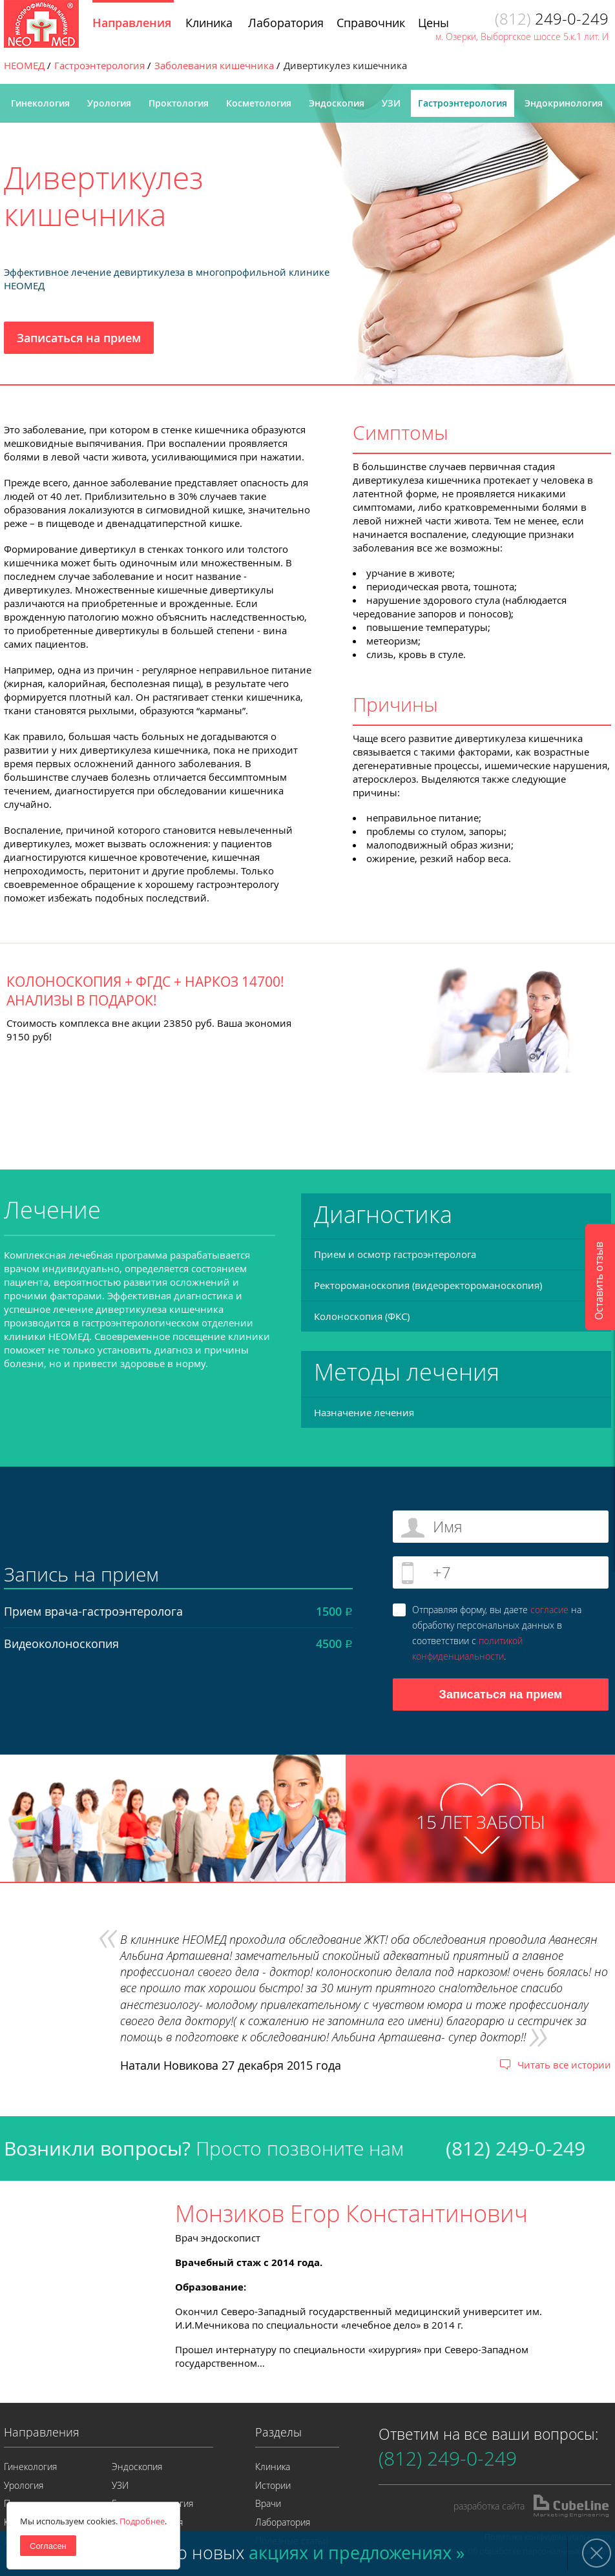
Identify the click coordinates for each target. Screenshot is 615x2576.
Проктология (179, 103)
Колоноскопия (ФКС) (362, 1316)
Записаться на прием (79, 337)
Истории (273, 2485)
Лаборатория (282, 2522)
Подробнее (142, 2521)
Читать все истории (564, 2064)
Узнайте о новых (285, 2552)
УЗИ (391, 103)
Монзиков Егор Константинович (351, 2213)
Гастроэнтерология (462, 103)
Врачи (268, 2503)
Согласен (48, 2546)
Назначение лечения (364, 1412)
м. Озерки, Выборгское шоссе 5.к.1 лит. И (522, 36)
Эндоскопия (336, 103)
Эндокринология (564, 103)
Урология (109, 103)
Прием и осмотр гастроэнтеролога (395, 1254)
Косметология (258, 103)
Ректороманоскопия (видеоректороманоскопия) (428, 1285)
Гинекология (40, 103)
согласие (549, 1609)
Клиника (272, 2466)
